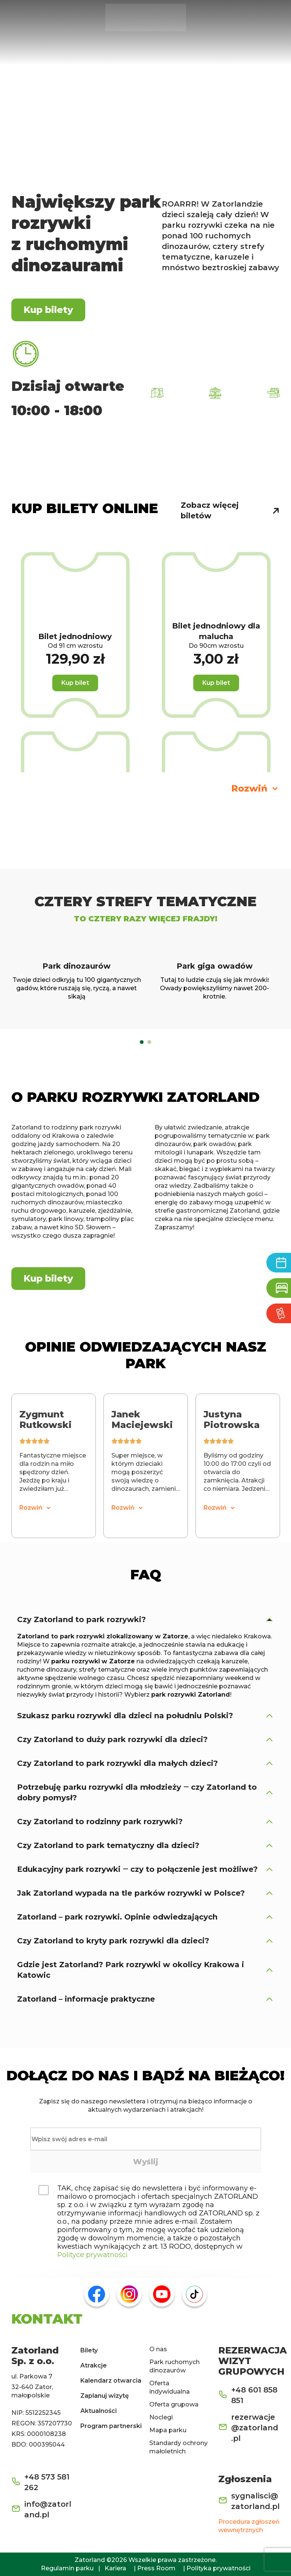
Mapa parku (167, 2430)
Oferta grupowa (174, 2404)
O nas (158, 2349)
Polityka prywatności (218, 2568)
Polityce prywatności (92, 2255)
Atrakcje (93, 2365)
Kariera (115, 2568)
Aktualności (98, 2410)
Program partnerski (111, 2426)
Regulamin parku (67, 2568)
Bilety (89, 2350)
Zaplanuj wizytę (104, 2395)
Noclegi (161, 2417)
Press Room (156, 2568)
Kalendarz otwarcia (110, 2380)
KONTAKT (47, 2318)
